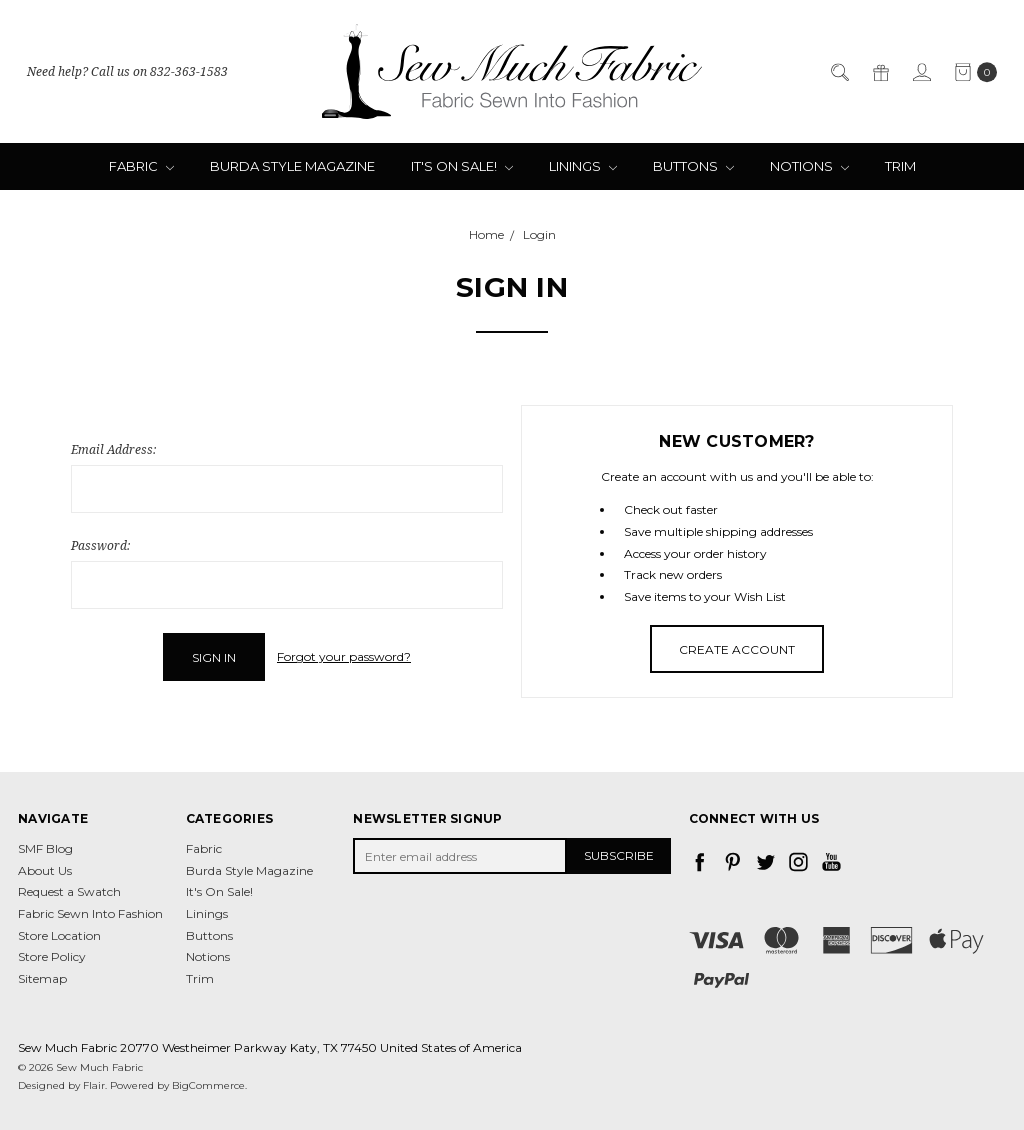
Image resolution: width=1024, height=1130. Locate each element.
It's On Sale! (462, 166)
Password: (100, 545)
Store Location (59, 934)
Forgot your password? (344, 656)
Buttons (693, 166)
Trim (900, 166)
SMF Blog (45, 847)
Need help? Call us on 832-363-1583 (127, 71)
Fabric (141, 166)
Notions (809, 166)
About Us (45, 869)
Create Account (737, 649)
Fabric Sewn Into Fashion (90, 912)
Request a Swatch (69, 891)
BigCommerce (208, 1084)
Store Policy (52, 955)
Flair (94, 1084)
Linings (583, 166)
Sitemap (42, 977)
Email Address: (113, 449)
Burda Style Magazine (292, 166)
